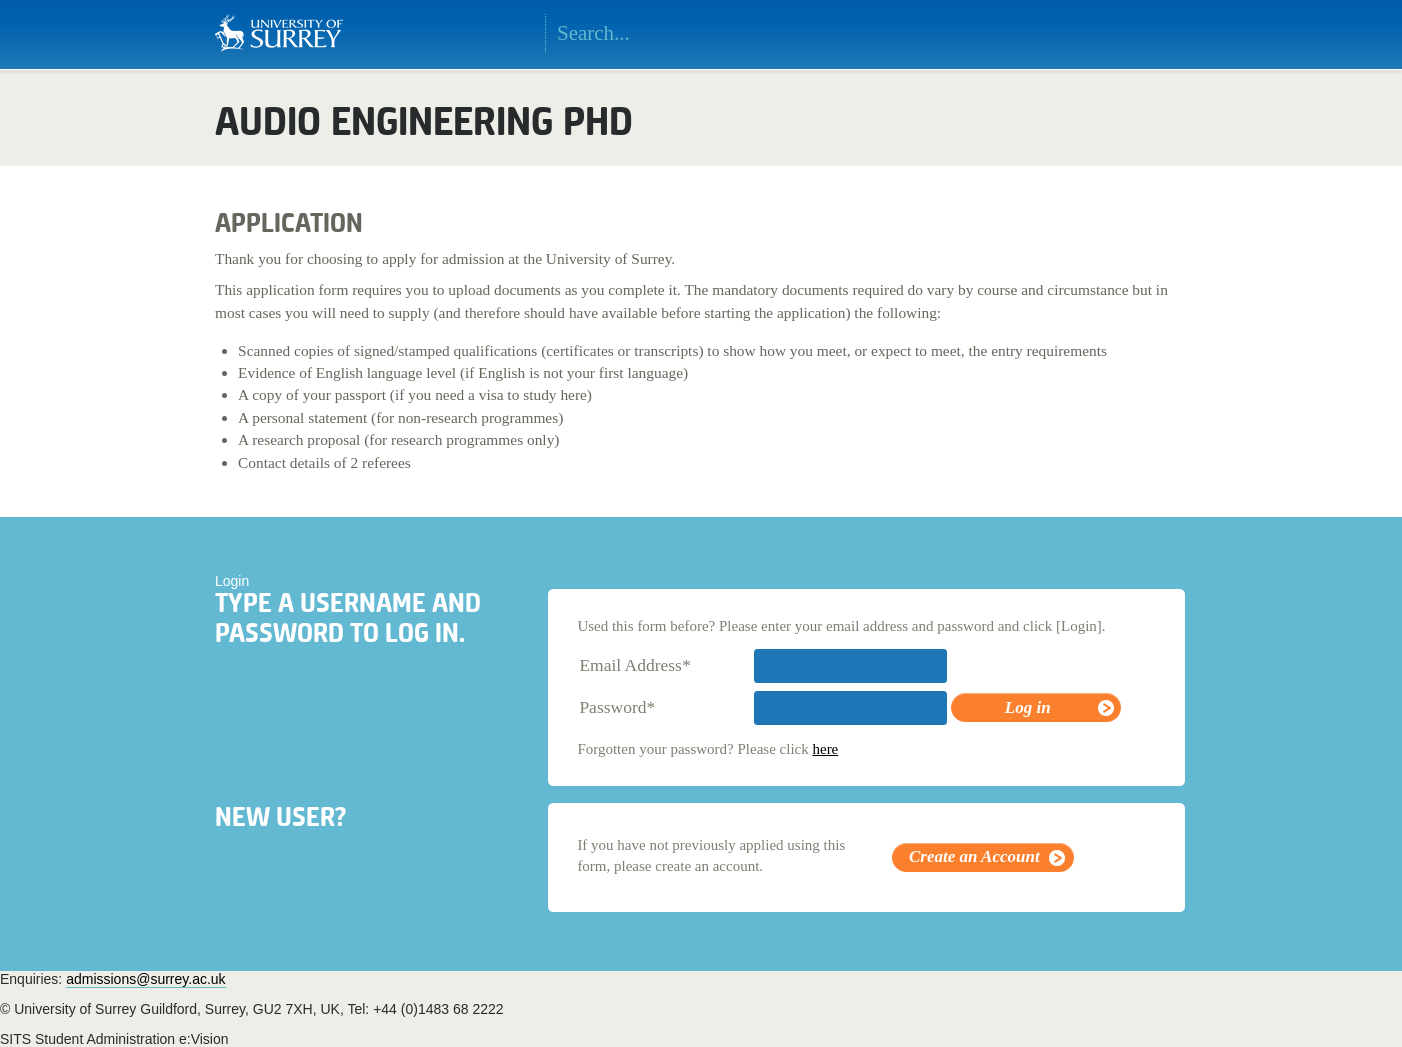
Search (834, 34)
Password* (617, 707)
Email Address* (634, 665)
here (825, 749)
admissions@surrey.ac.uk (145, 979)
